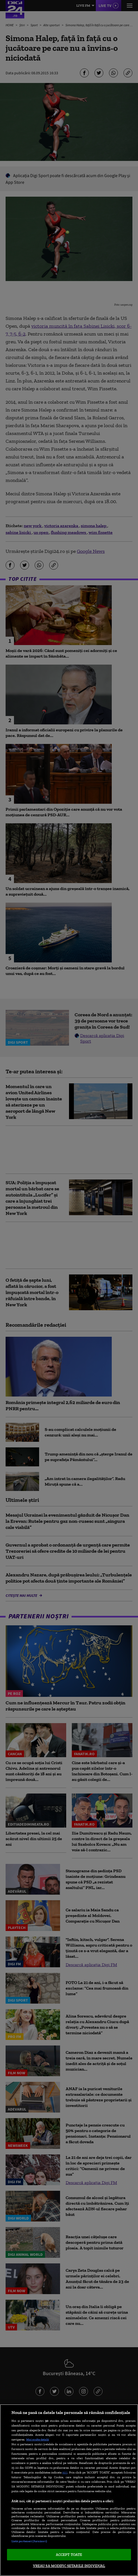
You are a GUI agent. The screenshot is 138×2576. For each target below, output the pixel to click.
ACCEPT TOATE (69, 2555)
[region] (69, 2490)
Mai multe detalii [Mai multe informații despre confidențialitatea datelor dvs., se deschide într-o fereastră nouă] (37, 2439)
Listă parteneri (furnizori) (29, 2541)
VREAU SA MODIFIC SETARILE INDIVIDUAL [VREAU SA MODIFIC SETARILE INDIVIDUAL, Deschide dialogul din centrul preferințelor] (69, 2566)
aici (64, 2472)
